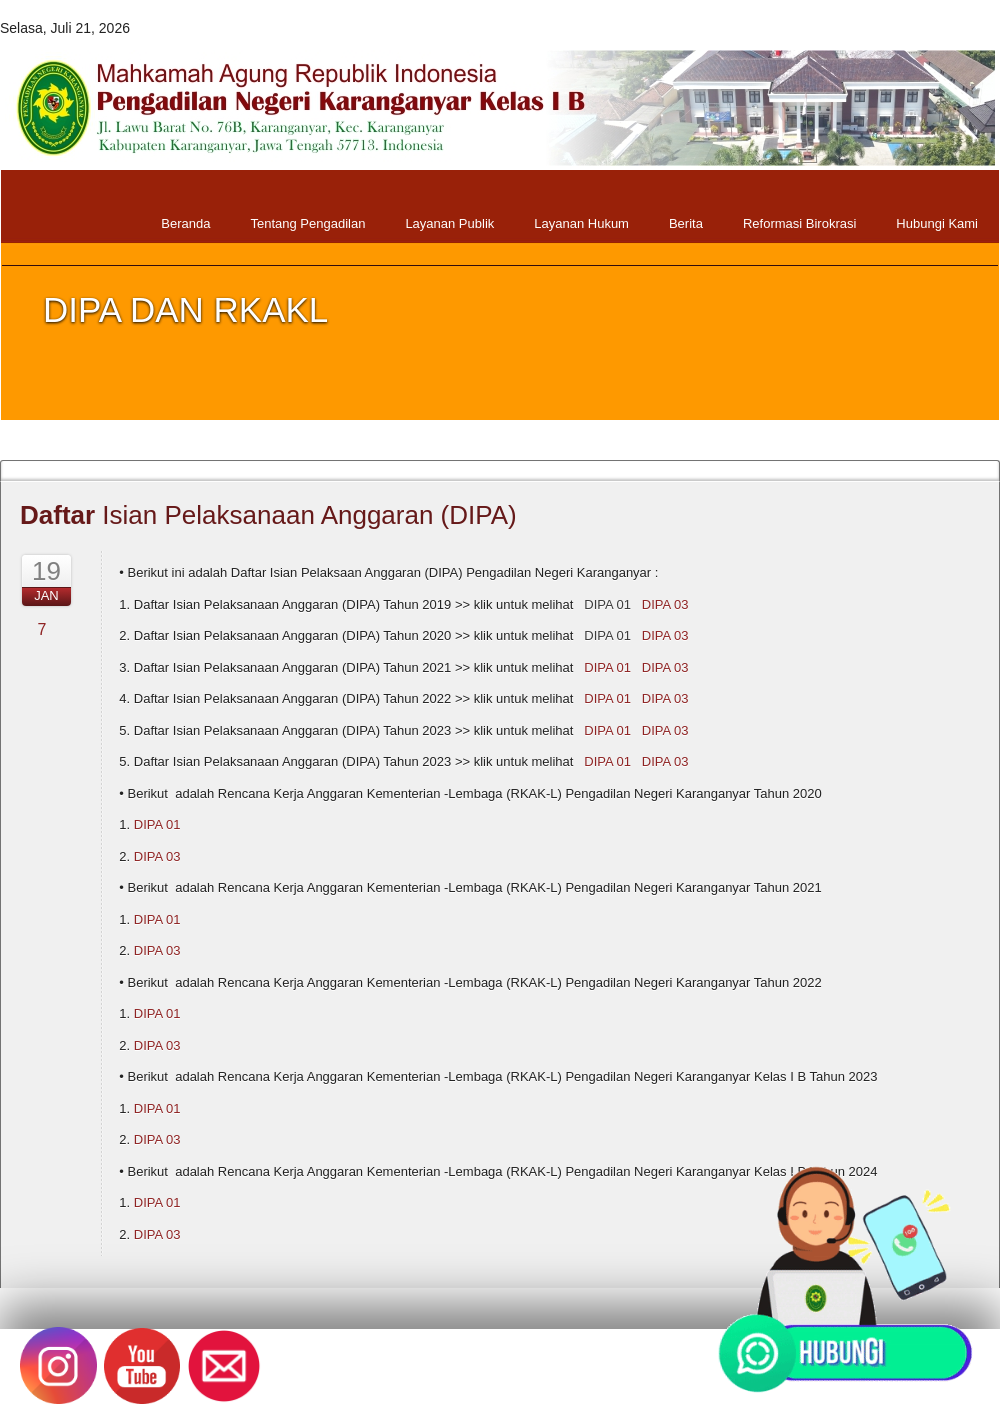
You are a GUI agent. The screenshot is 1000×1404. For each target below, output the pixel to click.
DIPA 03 (665, 604)
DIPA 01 (607, 604)
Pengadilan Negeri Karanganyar (342, 1374)
